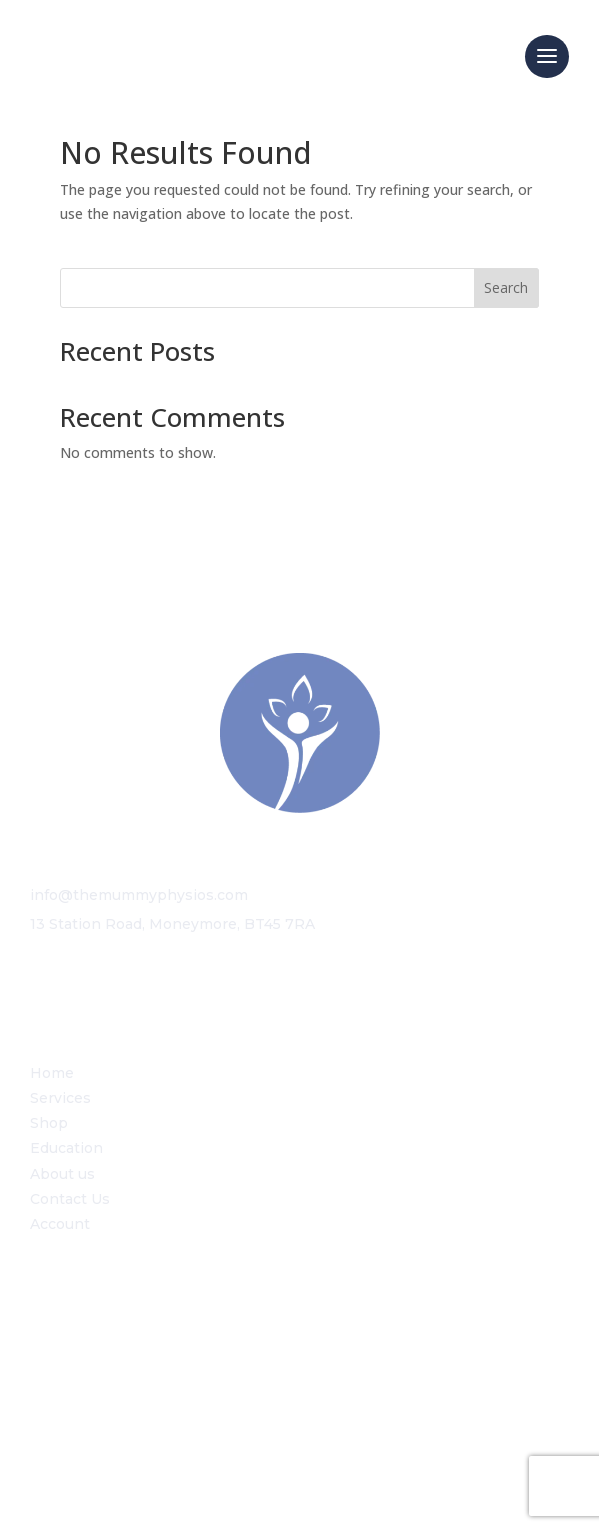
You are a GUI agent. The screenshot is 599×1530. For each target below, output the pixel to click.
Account (60, 1224)
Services (60, 1098)
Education (66, 1148)
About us (62, 1174)
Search (506, 287)
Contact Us (70, 1199)
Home (52, 1073)
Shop (49, 1123)
